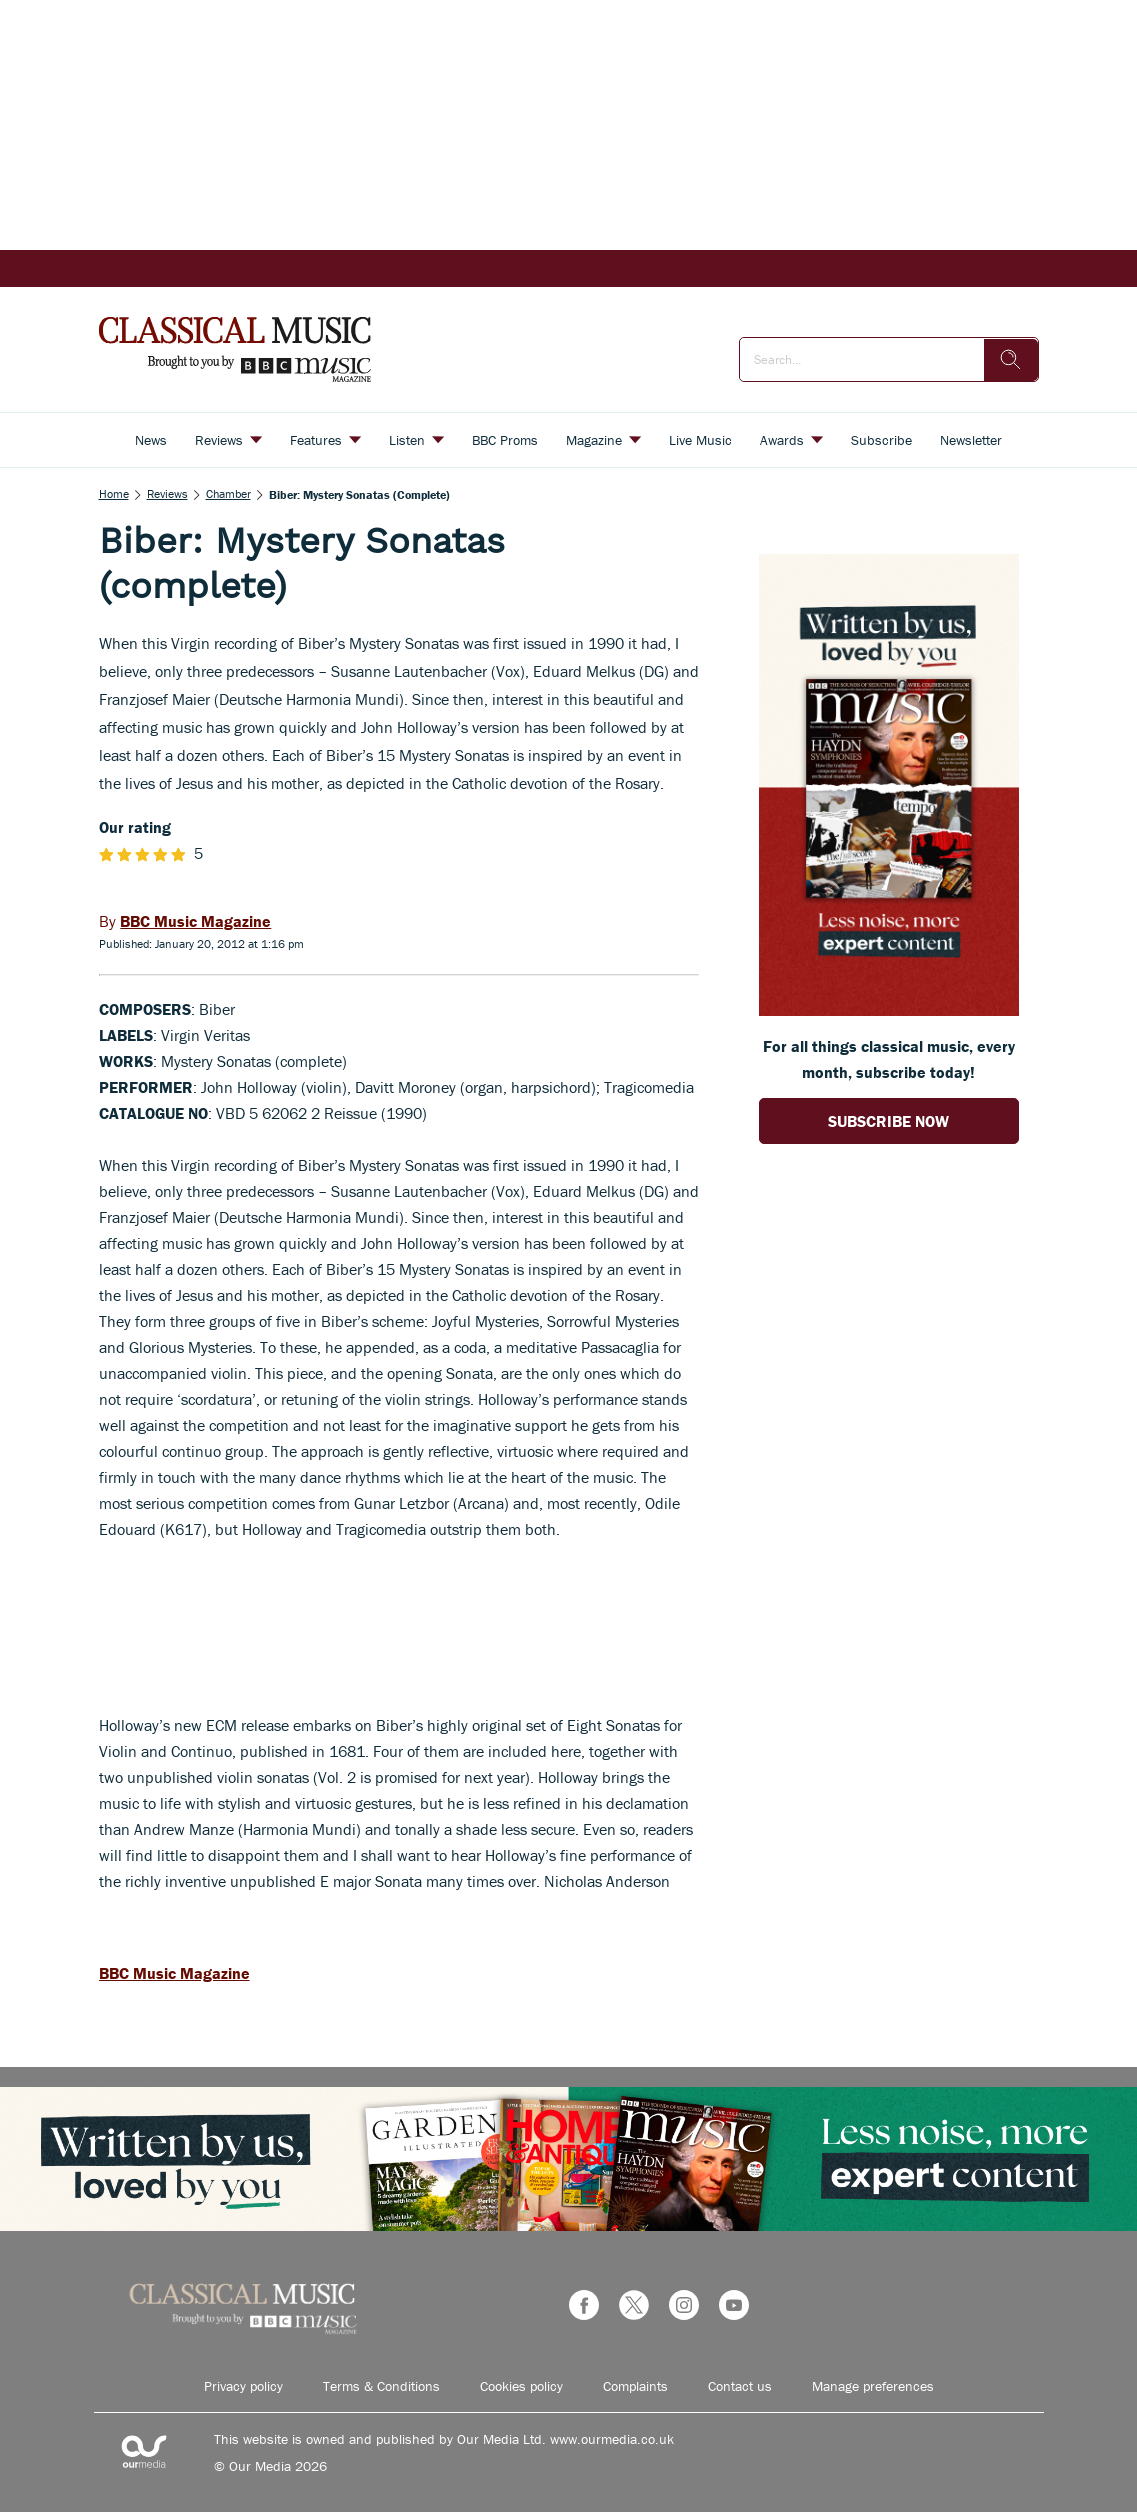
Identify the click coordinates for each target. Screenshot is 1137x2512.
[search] (1011, 360)
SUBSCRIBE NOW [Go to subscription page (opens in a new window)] (888, 1121)
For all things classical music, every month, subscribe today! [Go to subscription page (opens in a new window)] (889, 1059)
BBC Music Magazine (174, 1973)
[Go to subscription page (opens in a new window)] (889, 1010)
